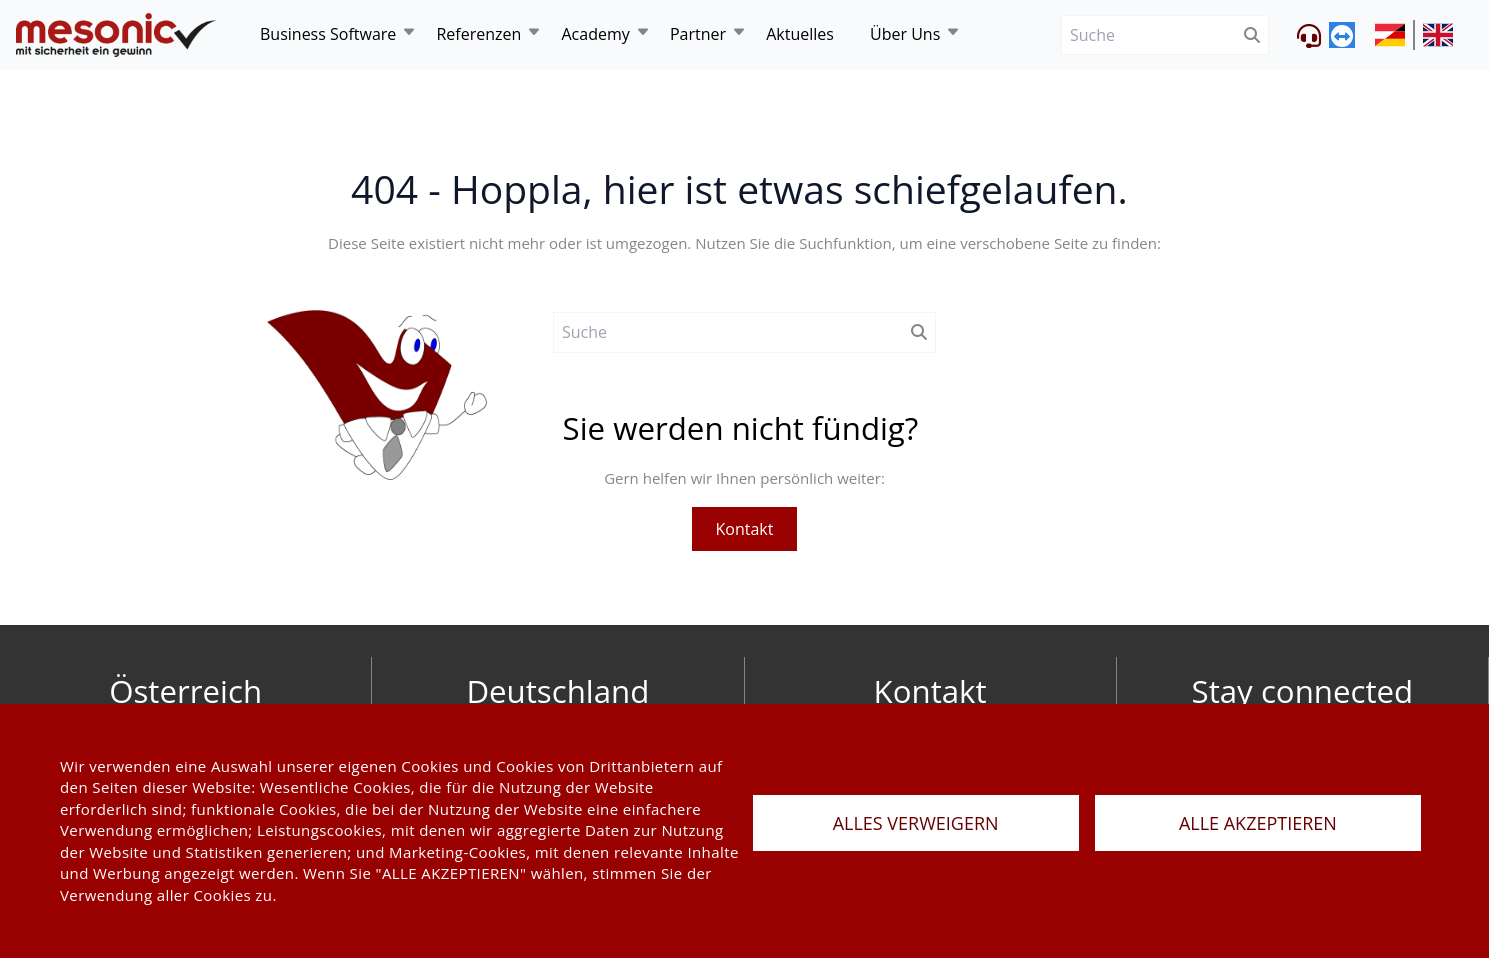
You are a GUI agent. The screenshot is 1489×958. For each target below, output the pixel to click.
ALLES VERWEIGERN (916, 823)
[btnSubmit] (1252, 35)
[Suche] (1148, 35)
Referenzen (478, 34)
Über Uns (905, 34)
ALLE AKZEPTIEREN (1258, 823)
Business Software (328, 34)
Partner (698, 34)
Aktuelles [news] (800, 34)
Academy (595, 34)
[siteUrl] (1395, 35)
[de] (116, 35)
